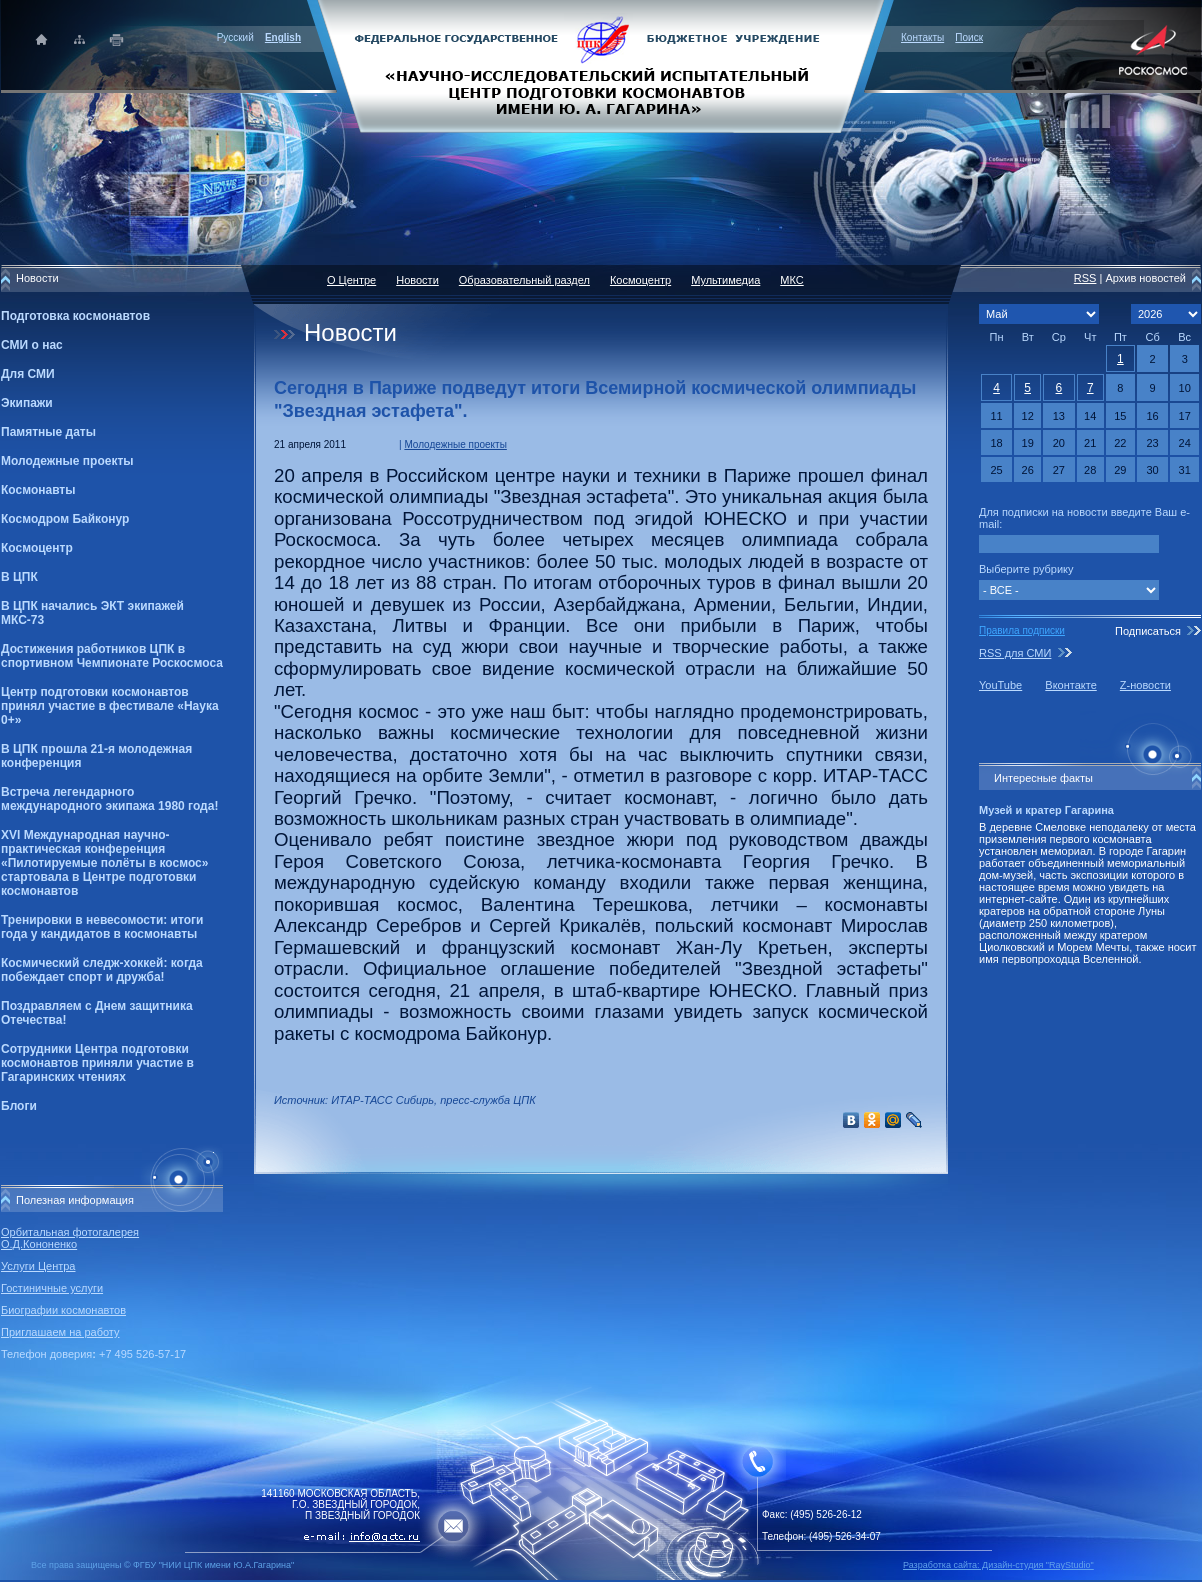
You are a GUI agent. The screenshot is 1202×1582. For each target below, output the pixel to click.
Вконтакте (1070, 685)
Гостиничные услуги (52, 1288)
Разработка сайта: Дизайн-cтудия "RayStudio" (998, 1565)
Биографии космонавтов (63, 1310)
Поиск (969, 37)
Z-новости (1145, 685)
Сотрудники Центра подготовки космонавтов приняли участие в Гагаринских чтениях (97, 1063)
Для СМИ (28, 374)
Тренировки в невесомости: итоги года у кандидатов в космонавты (102, 927)
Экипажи (27, 403)
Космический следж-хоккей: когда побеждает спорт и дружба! (102, 970)
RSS (1085, 278)
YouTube (1000, 685)
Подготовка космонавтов (75, 316)
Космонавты (38, 490)
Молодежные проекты (67, 461)
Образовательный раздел (524, 280)
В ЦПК (19, 577)
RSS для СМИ (1015, 653)
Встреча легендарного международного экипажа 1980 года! (109, 799)
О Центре (351, 280)
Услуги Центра (38, 1266)
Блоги (19, 1106)
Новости (417, 280)
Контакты (922, 37)
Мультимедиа (725, 280)
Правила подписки (1022, 630)
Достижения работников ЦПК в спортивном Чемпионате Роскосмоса (112, 656)
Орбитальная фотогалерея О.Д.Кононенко (70, 1238)
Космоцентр (37, 548)
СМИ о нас (32, 345)
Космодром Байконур (65, 519)
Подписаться (1148, 631)
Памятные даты (48, 432)
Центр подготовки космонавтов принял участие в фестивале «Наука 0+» (110, 706)
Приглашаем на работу (60, 1332)
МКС (791, 280)
